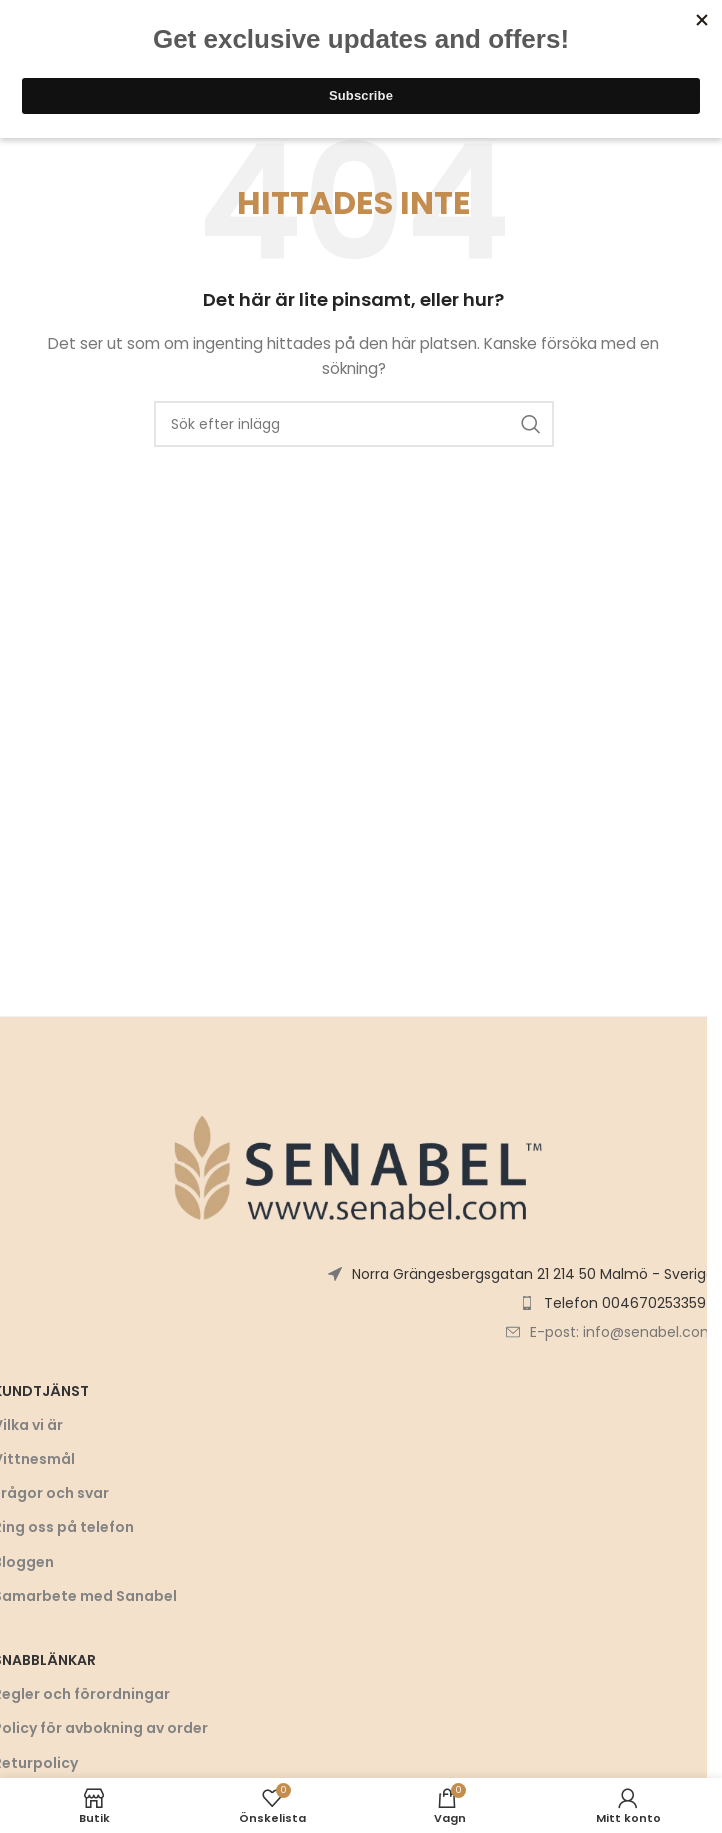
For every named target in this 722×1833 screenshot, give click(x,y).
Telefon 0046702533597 (629, 1303)
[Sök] (354, 424)
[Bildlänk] (354, 1166)
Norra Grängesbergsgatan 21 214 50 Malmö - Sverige (533, 1274)
